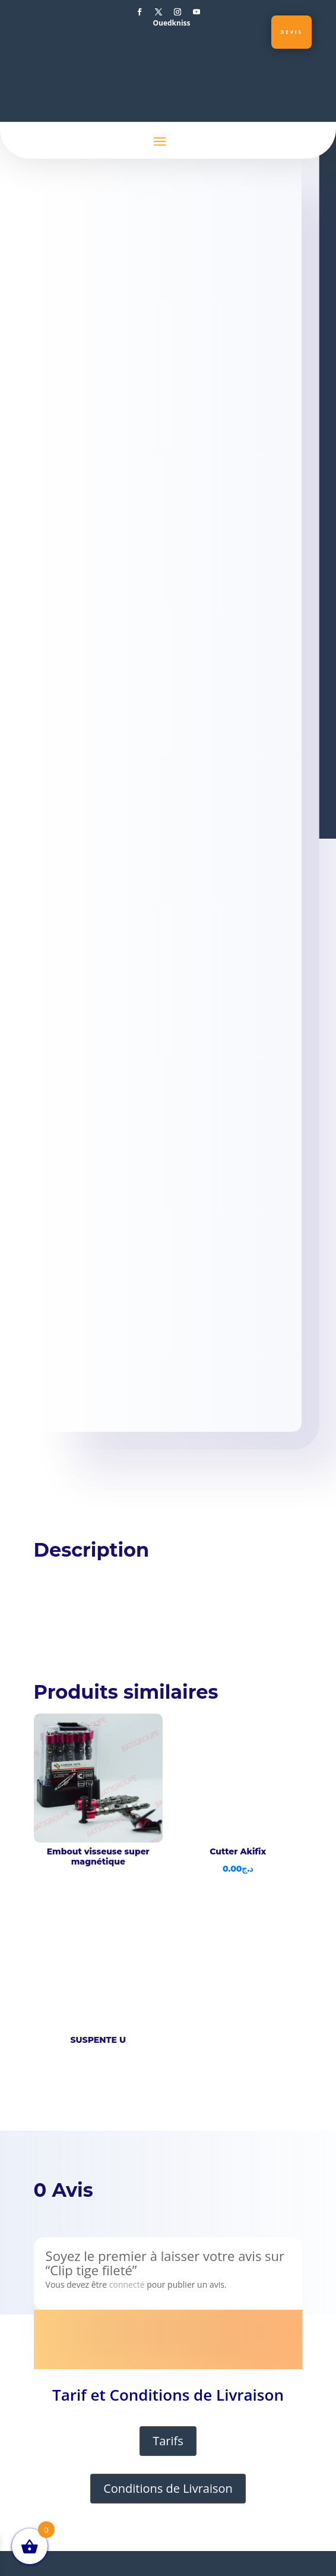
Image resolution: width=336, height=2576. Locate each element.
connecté (127, 2284)
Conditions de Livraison (168, 2488)
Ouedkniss (171, 23)
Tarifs (168, 2441)
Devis (291, 32)
